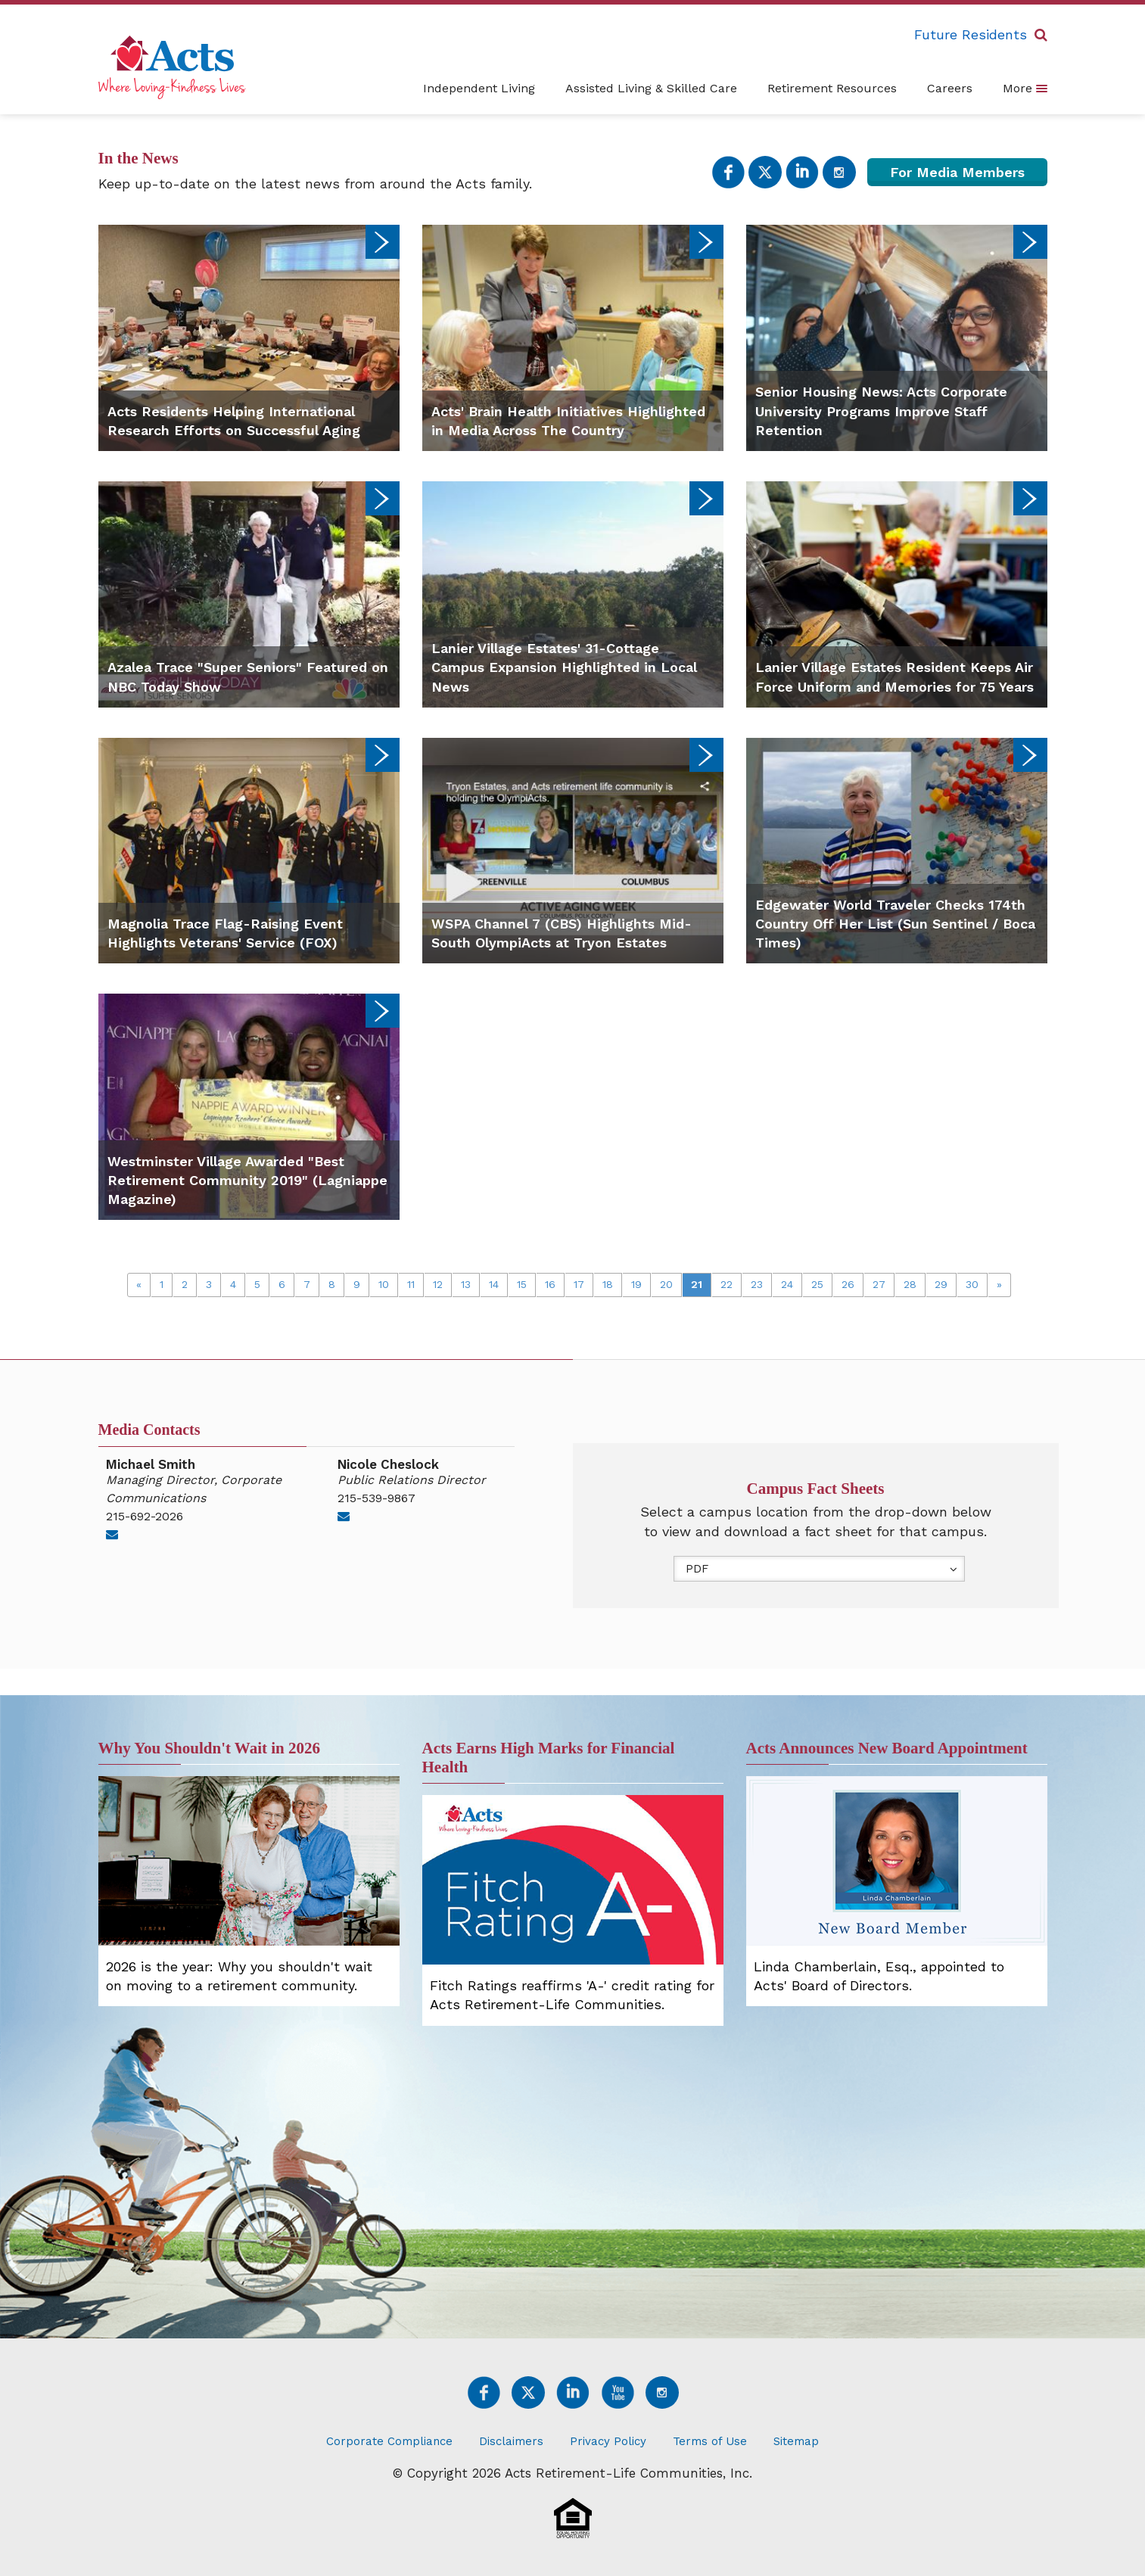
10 (383, 1284)
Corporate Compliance (389, 2441)
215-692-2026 (144, 1516)
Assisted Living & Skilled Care (651, 88)
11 (411, 1284)
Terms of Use (710, 2441)
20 (666, 1284)
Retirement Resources (832, 88)
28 (910, 1284)
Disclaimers (511, 2441)
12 (438, 1284)
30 (972, 1284)
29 (941, 1284)
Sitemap (796, 2441)
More (1025, 87)
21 (696, 1284)
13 (466, 1284)
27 (879, 1284)
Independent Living (479, 88)
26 (848, 1284)
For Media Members (957, 172)
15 (522, 1284)
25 (817, 1284)
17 (579, 1284)
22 (726, 1284)
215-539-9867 (376, 1498)
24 (787, 1284)
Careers (949, 88)
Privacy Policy (608, 2441)
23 (757, 1284)
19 (636, 1284)
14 (494, 1284)
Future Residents (970, 34)
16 (550, 1284)
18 (607, 1284)
